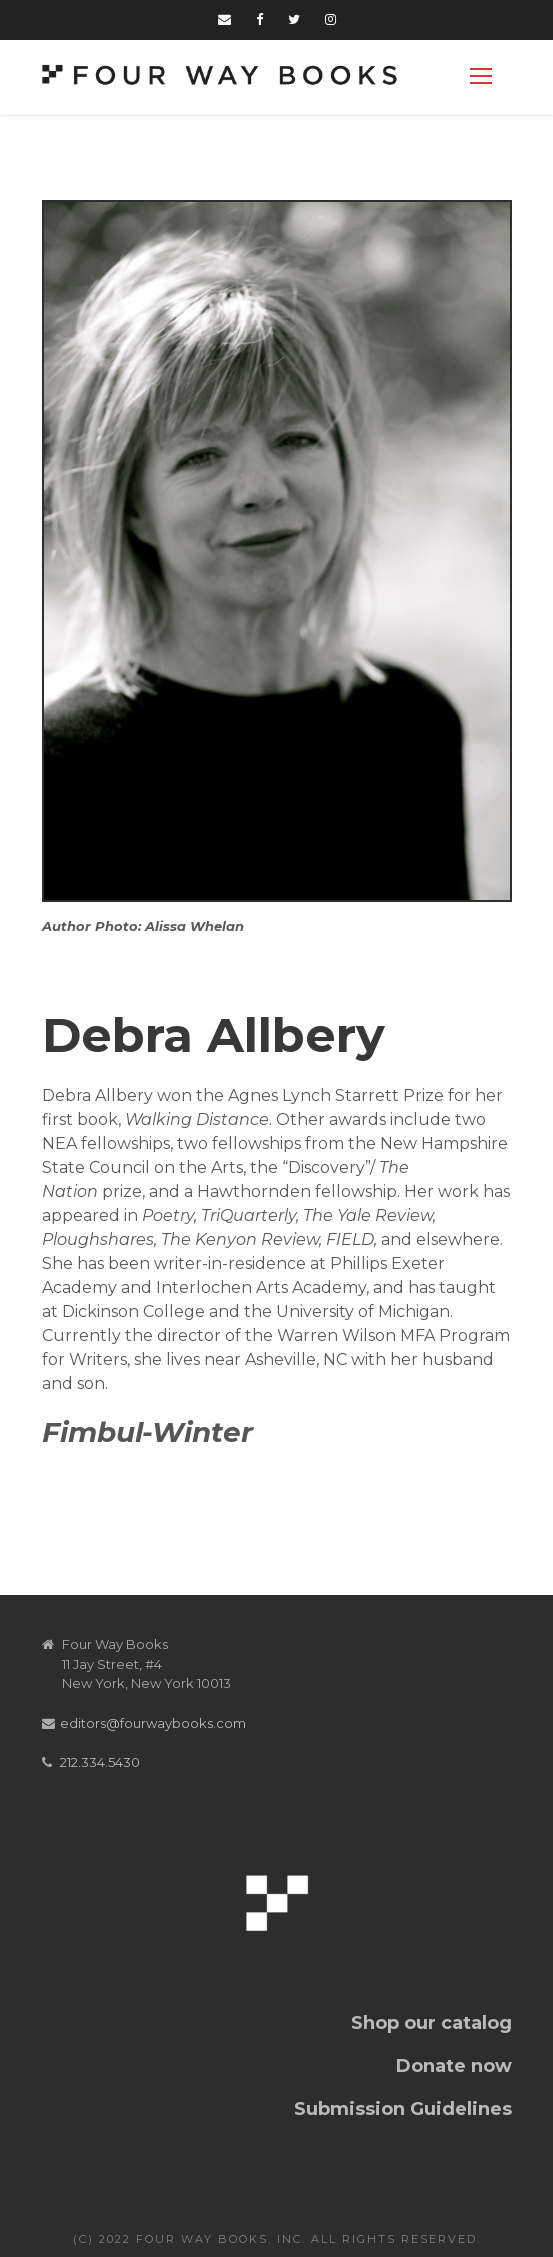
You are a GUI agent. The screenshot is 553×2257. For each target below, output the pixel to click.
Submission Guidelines (403, 2109)
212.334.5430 (100, 1762)
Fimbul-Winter (147, 1432)
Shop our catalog (431, 2023)
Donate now (454, 2066)
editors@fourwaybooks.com (153, 1723)
